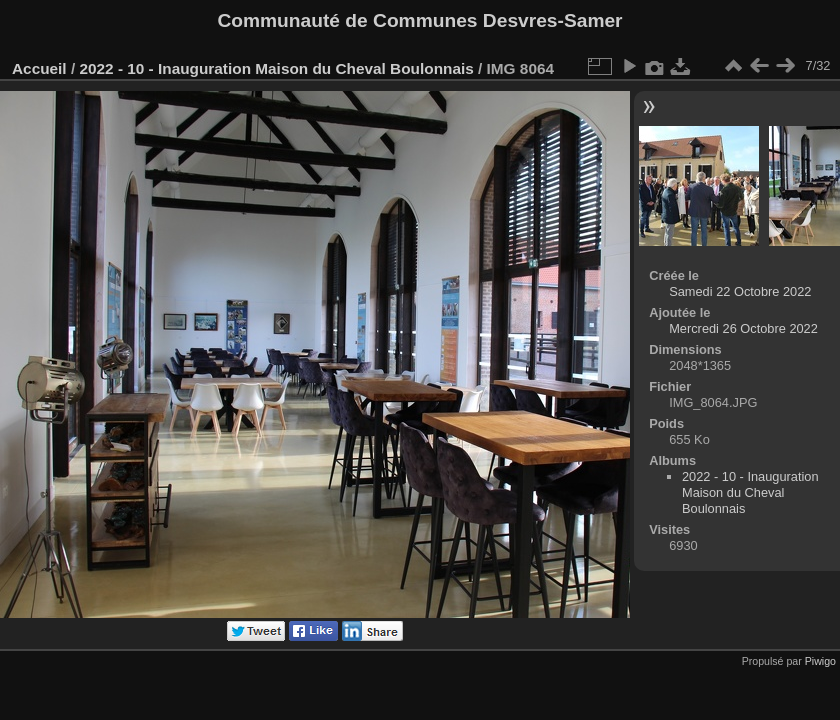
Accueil (39, 68)
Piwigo (820, 661)
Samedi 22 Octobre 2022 (740, 291)
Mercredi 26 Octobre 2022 (743, 328)
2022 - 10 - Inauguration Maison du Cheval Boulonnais (276, 68)
